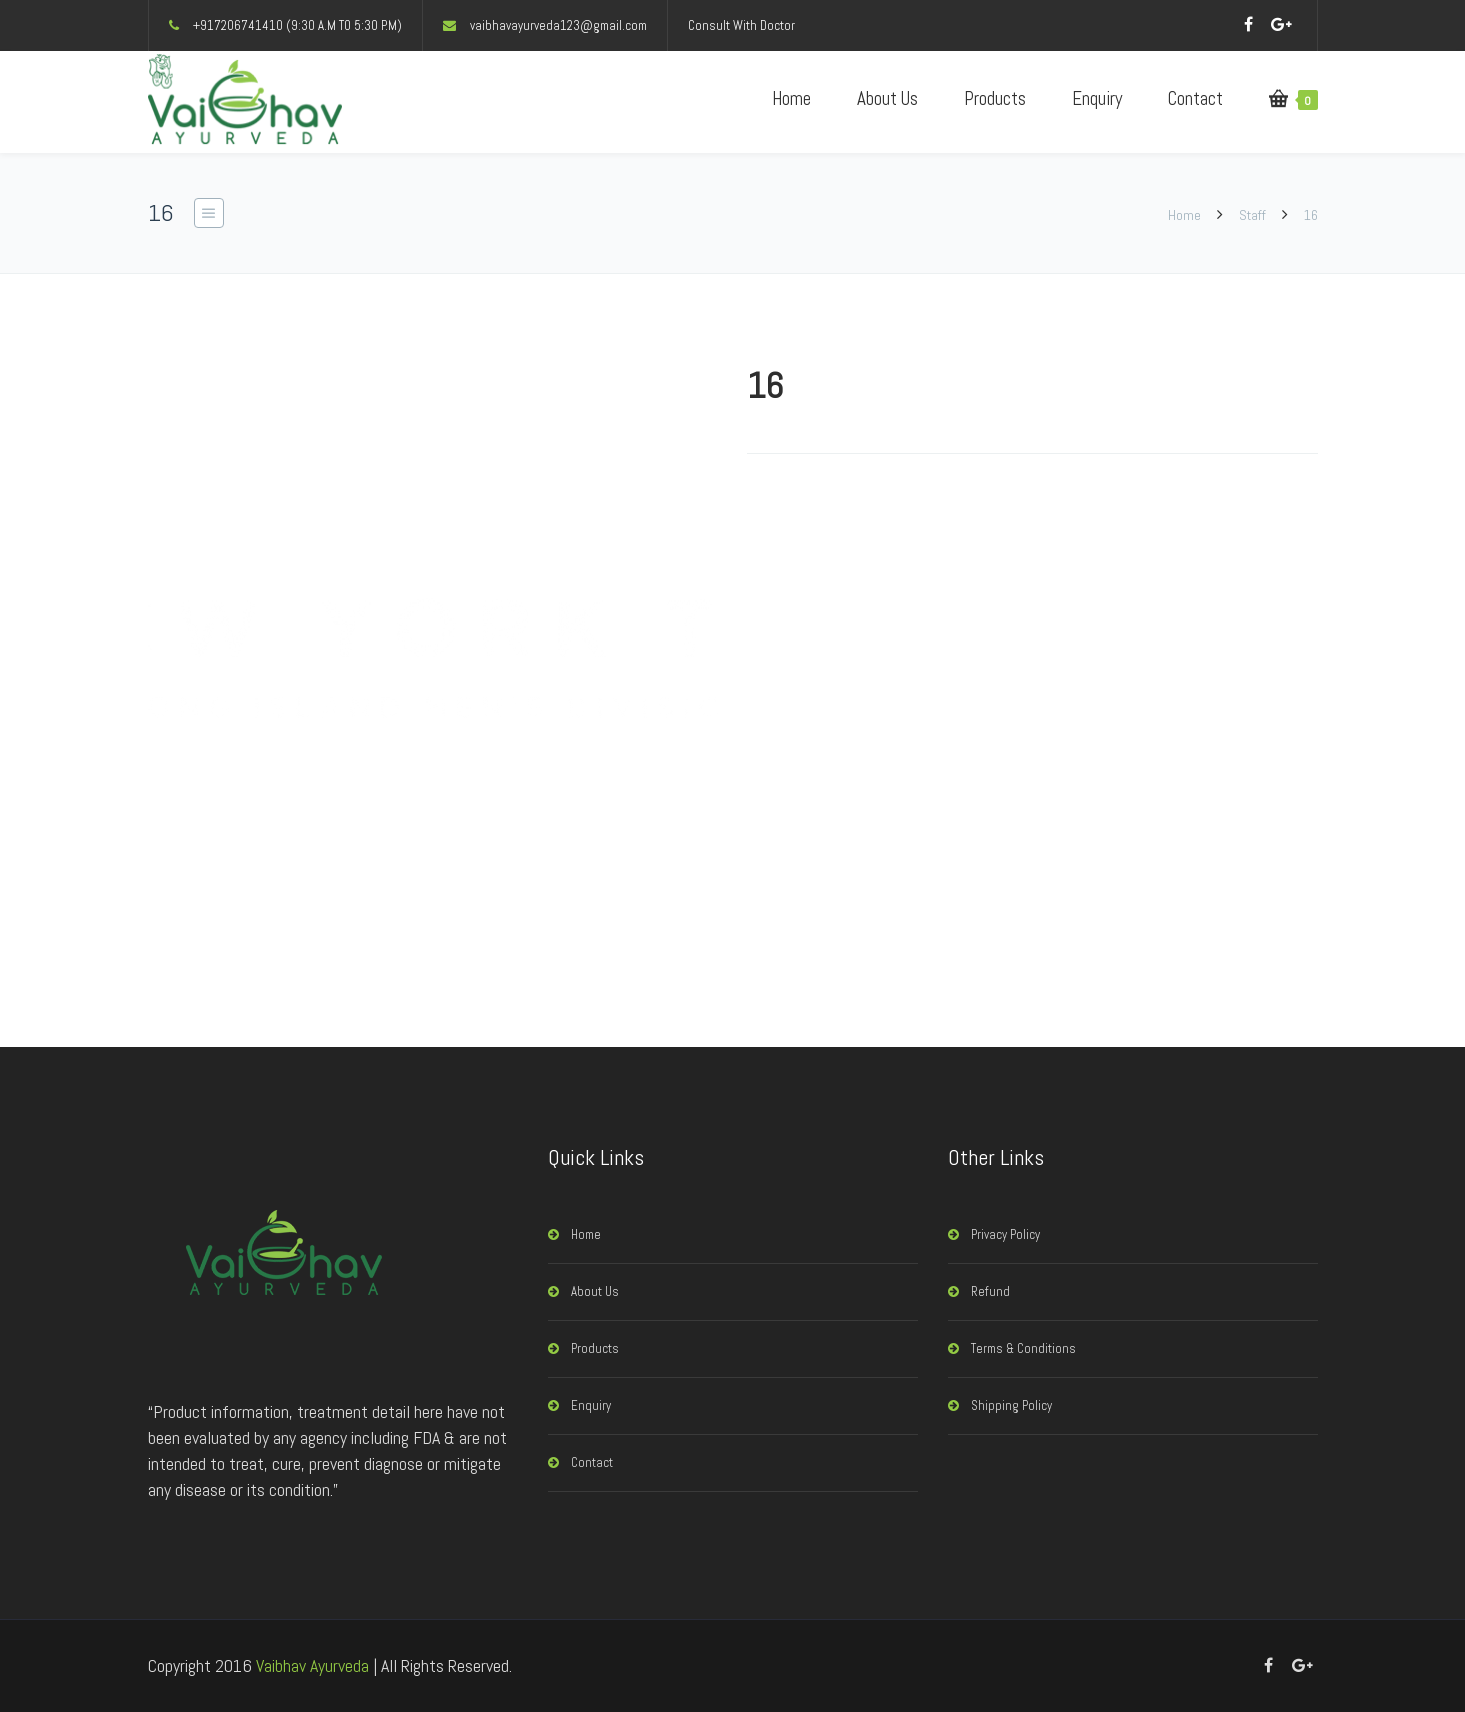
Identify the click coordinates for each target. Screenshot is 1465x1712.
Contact (1195, 98)
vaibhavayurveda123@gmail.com (558, 25)
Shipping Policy (1011, 1405)
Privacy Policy (1005, 1234)
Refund (990, 1291)
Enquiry (1097, 98)
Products (995, 98)
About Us (887, 98)
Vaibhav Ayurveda (312, 1665)
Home (791, 98)
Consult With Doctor (741, 25)
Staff (1252, 215)
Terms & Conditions (1023, 1348)
